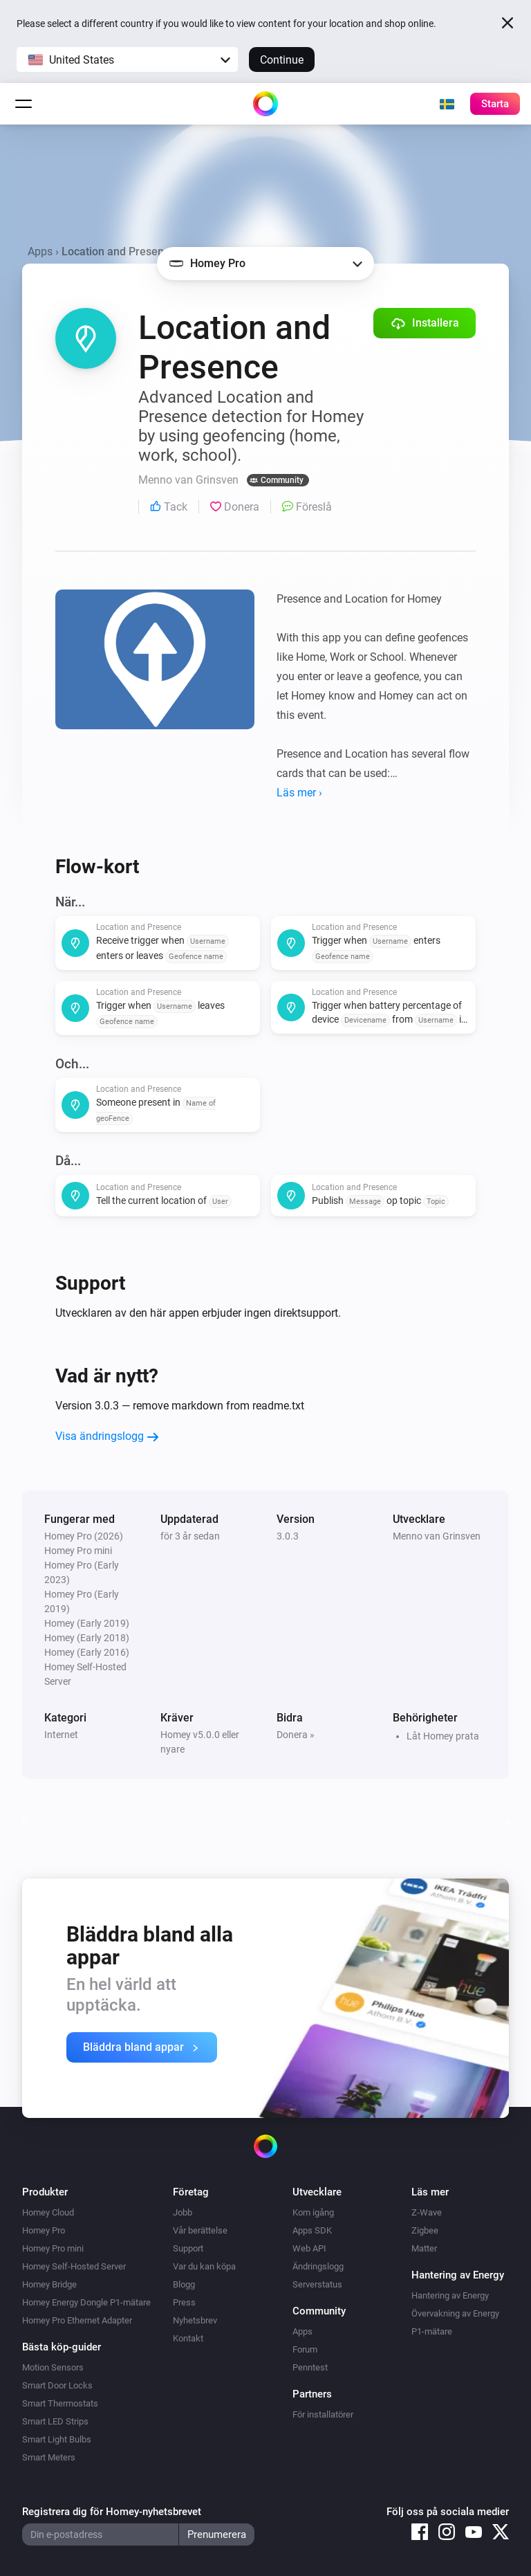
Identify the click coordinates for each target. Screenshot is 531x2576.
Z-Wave (426, 2212)
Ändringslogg (318, 2266)
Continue (282, 59)
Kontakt (188, 2338)
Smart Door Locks (57, 2385)
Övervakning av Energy (455, 2313)
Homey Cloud (48, 2212)
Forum (304, 2349)
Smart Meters (48, 2457)
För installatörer (322, 2414)
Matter (424, 2248)
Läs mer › (299, 792)
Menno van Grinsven (437, 1536)
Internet (61, 1734)
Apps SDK (312, 2230)
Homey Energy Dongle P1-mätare (86, 2302)
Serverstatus (317, 2284)
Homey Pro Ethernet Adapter (77, 2320)
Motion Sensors (53, 2367)
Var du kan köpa (204, 2266)
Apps (40, 251)
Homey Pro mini (53, 2248)
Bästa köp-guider (61, 2347)
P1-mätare (431, 2331)
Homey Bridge (49, 2284)
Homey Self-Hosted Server (74, 2266)
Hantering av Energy (450, 2295)
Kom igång (313, 2212)
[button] (127, 59)
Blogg (184, 2284)
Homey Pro (43, 2230)
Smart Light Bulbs (56, 2439)
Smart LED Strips (55, 2421)
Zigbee (424, 2230)
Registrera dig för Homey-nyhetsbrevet (111, 2511)
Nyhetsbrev (195, 2320)
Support (188, 2248)
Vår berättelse (200, 2230)
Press (184, 2302)
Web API (309, 2248)
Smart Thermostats (60, 2403)
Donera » (296, 1734)
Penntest (310, 2367)
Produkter (45, 2192)
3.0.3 (288, 1536)
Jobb (182, 2212)
